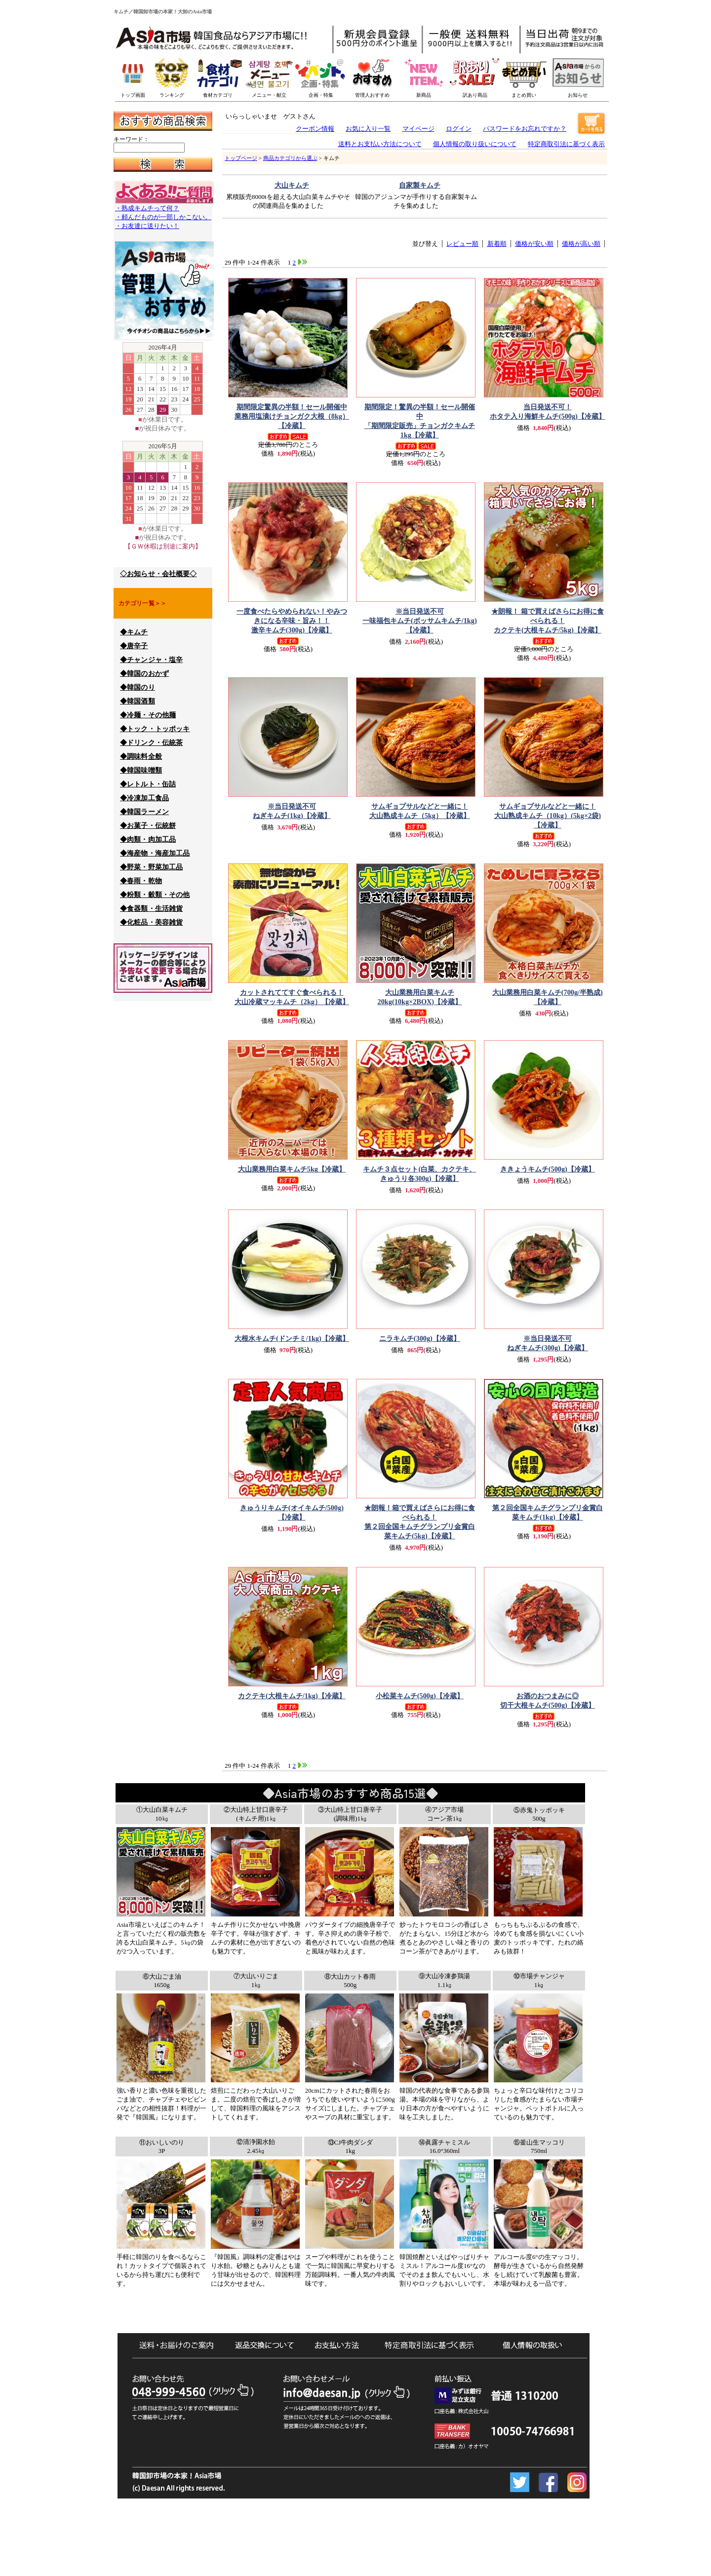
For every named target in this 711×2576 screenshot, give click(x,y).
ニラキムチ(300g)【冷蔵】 (419, 1338)
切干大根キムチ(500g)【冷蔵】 (547, 1700)
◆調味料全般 (141, 756)
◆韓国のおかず (144, 673)
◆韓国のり (137, 687)
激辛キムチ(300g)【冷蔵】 (292, 620)
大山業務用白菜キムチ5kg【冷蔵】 (292, 1169)
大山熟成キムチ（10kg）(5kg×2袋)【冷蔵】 (547, 815)
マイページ (418, 128)
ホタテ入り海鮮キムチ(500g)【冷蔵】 (547, 411)
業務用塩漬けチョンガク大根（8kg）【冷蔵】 (292, 415)
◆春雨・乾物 (141, 881)
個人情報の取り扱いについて (474, 144)
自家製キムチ (419, 185)
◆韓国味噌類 (141, 770)
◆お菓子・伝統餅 (148, 825)
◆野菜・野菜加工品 (151, 867)
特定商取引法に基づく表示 (566, 144)
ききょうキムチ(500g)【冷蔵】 (547, 1169)
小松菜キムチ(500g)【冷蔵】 (420, 1696)
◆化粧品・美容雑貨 (151, 922)
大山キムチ (292, 185)
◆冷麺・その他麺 (148, 715)
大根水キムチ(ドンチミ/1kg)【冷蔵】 (292, 1338)
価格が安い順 (534, 243)
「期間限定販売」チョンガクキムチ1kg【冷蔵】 (419, 420)
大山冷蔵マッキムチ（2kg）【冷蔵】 (292, 997)
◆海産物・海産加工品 (155, 853)
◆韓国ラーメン (144, 812)
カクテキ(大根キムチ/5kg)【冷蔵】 (547, 620)
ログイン (459, 128)
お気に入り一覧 (368, 128)
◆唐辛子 (134, 646)
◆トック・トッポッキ (155, 729)
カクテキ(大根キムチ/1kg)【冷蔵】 (292, 1696)
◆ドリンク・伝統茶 (151, 742)
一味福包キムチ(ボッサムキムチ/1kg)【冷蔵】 (419, 620)
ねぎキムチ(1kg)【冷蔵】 (292, 811)
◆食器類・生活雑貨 (151, 908)
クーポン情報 (315, 128)
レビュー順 (462, 243)
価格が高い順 (581, 243)
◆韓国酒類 (137, 701)
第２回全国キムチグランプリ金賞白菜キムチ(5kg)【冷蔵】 (419, 1521)
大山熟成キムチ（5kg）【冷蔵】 (419, 811)
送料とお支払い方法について (380, 144)
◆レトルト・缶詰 (148, 784)
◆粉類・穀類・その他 (155, 894)
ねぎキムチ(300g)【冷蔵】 (547, 1343)
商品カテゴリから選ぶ (290, 158)
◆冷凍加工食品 (144, 798)
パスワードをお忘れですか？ (524, 128)
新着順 (497, 243)
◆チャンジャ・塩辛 (151, 660)
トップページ (241, 158)
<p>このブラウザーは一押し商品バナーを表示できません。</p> (385, 73)
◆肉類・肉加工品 (148, 839)
